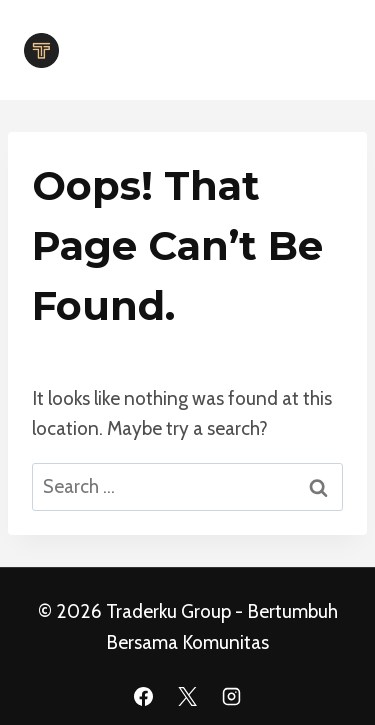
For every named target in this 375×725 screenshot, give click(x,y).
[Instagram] (231, 696)
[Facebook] (144, 696)
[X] (188, 696)
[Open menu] (327, 49)
